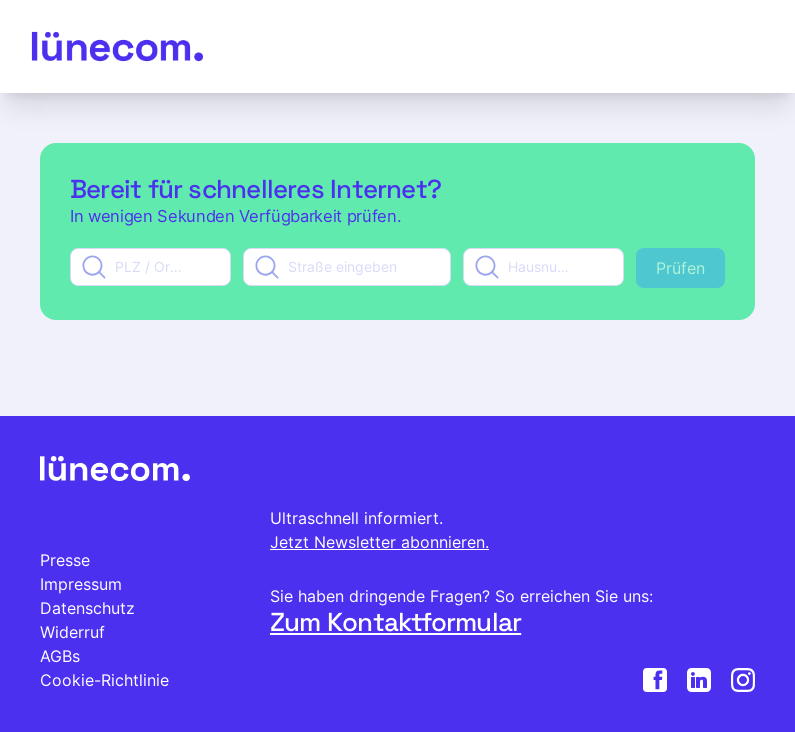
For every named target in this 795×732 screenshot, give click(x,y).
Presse (65, 560)
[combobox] (150, 267)
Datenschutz (87, 608)
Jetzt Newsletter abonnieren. (379, 542)
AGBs (60, 656)
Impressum (81, 584)
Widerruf (72, 632)
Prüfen (680, 268)
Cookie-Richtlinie (104, 680)
